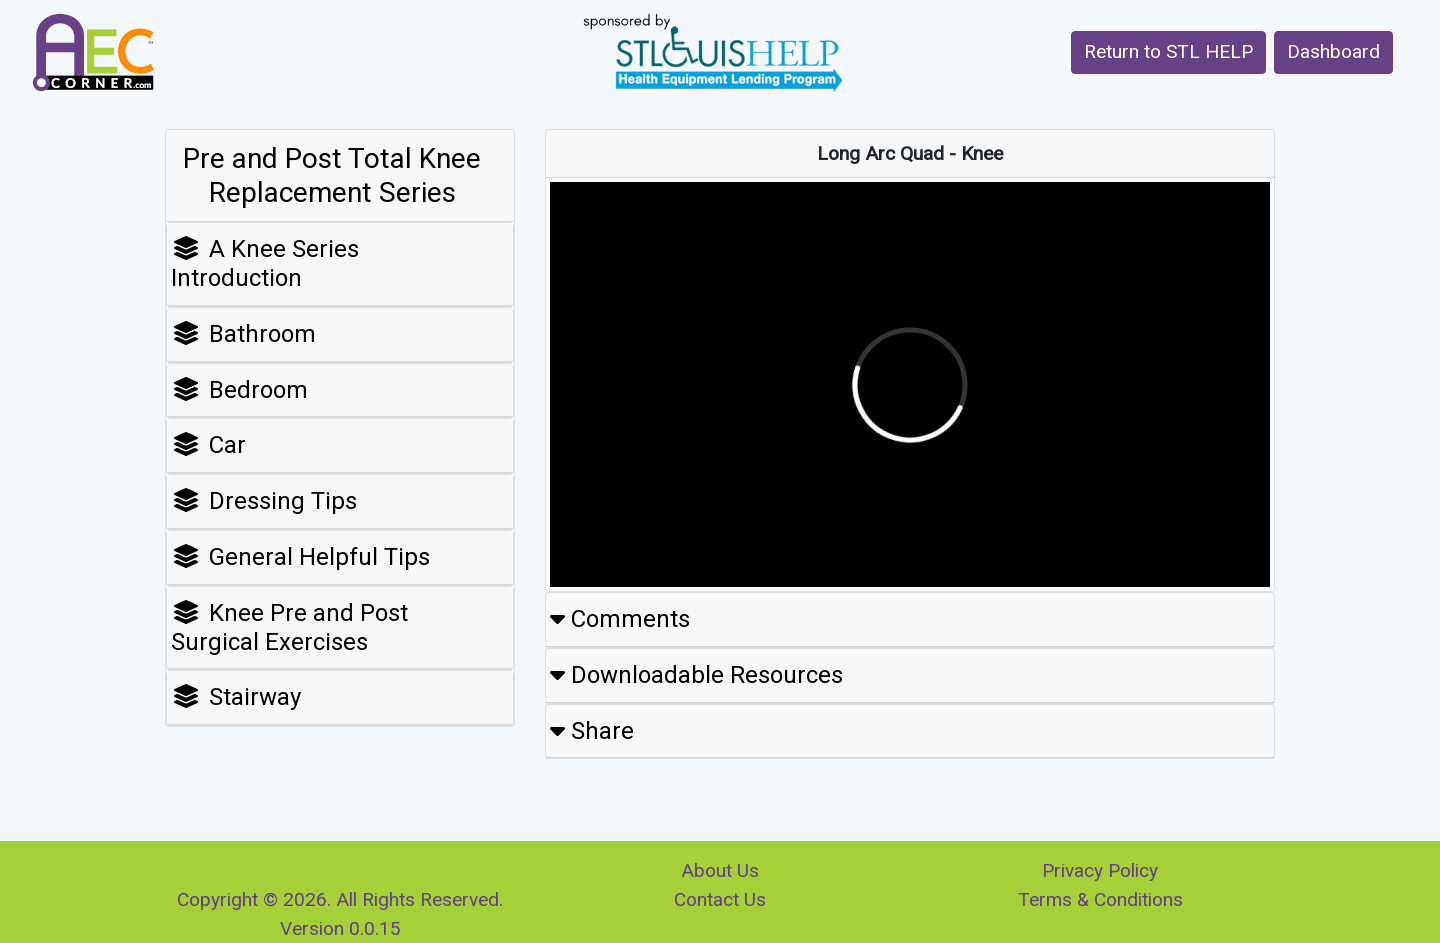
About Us (720, 870)
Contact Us (720, 899)
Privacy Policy (1100, 870)
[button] (1168, 52)
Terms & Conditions (1100, 899)
